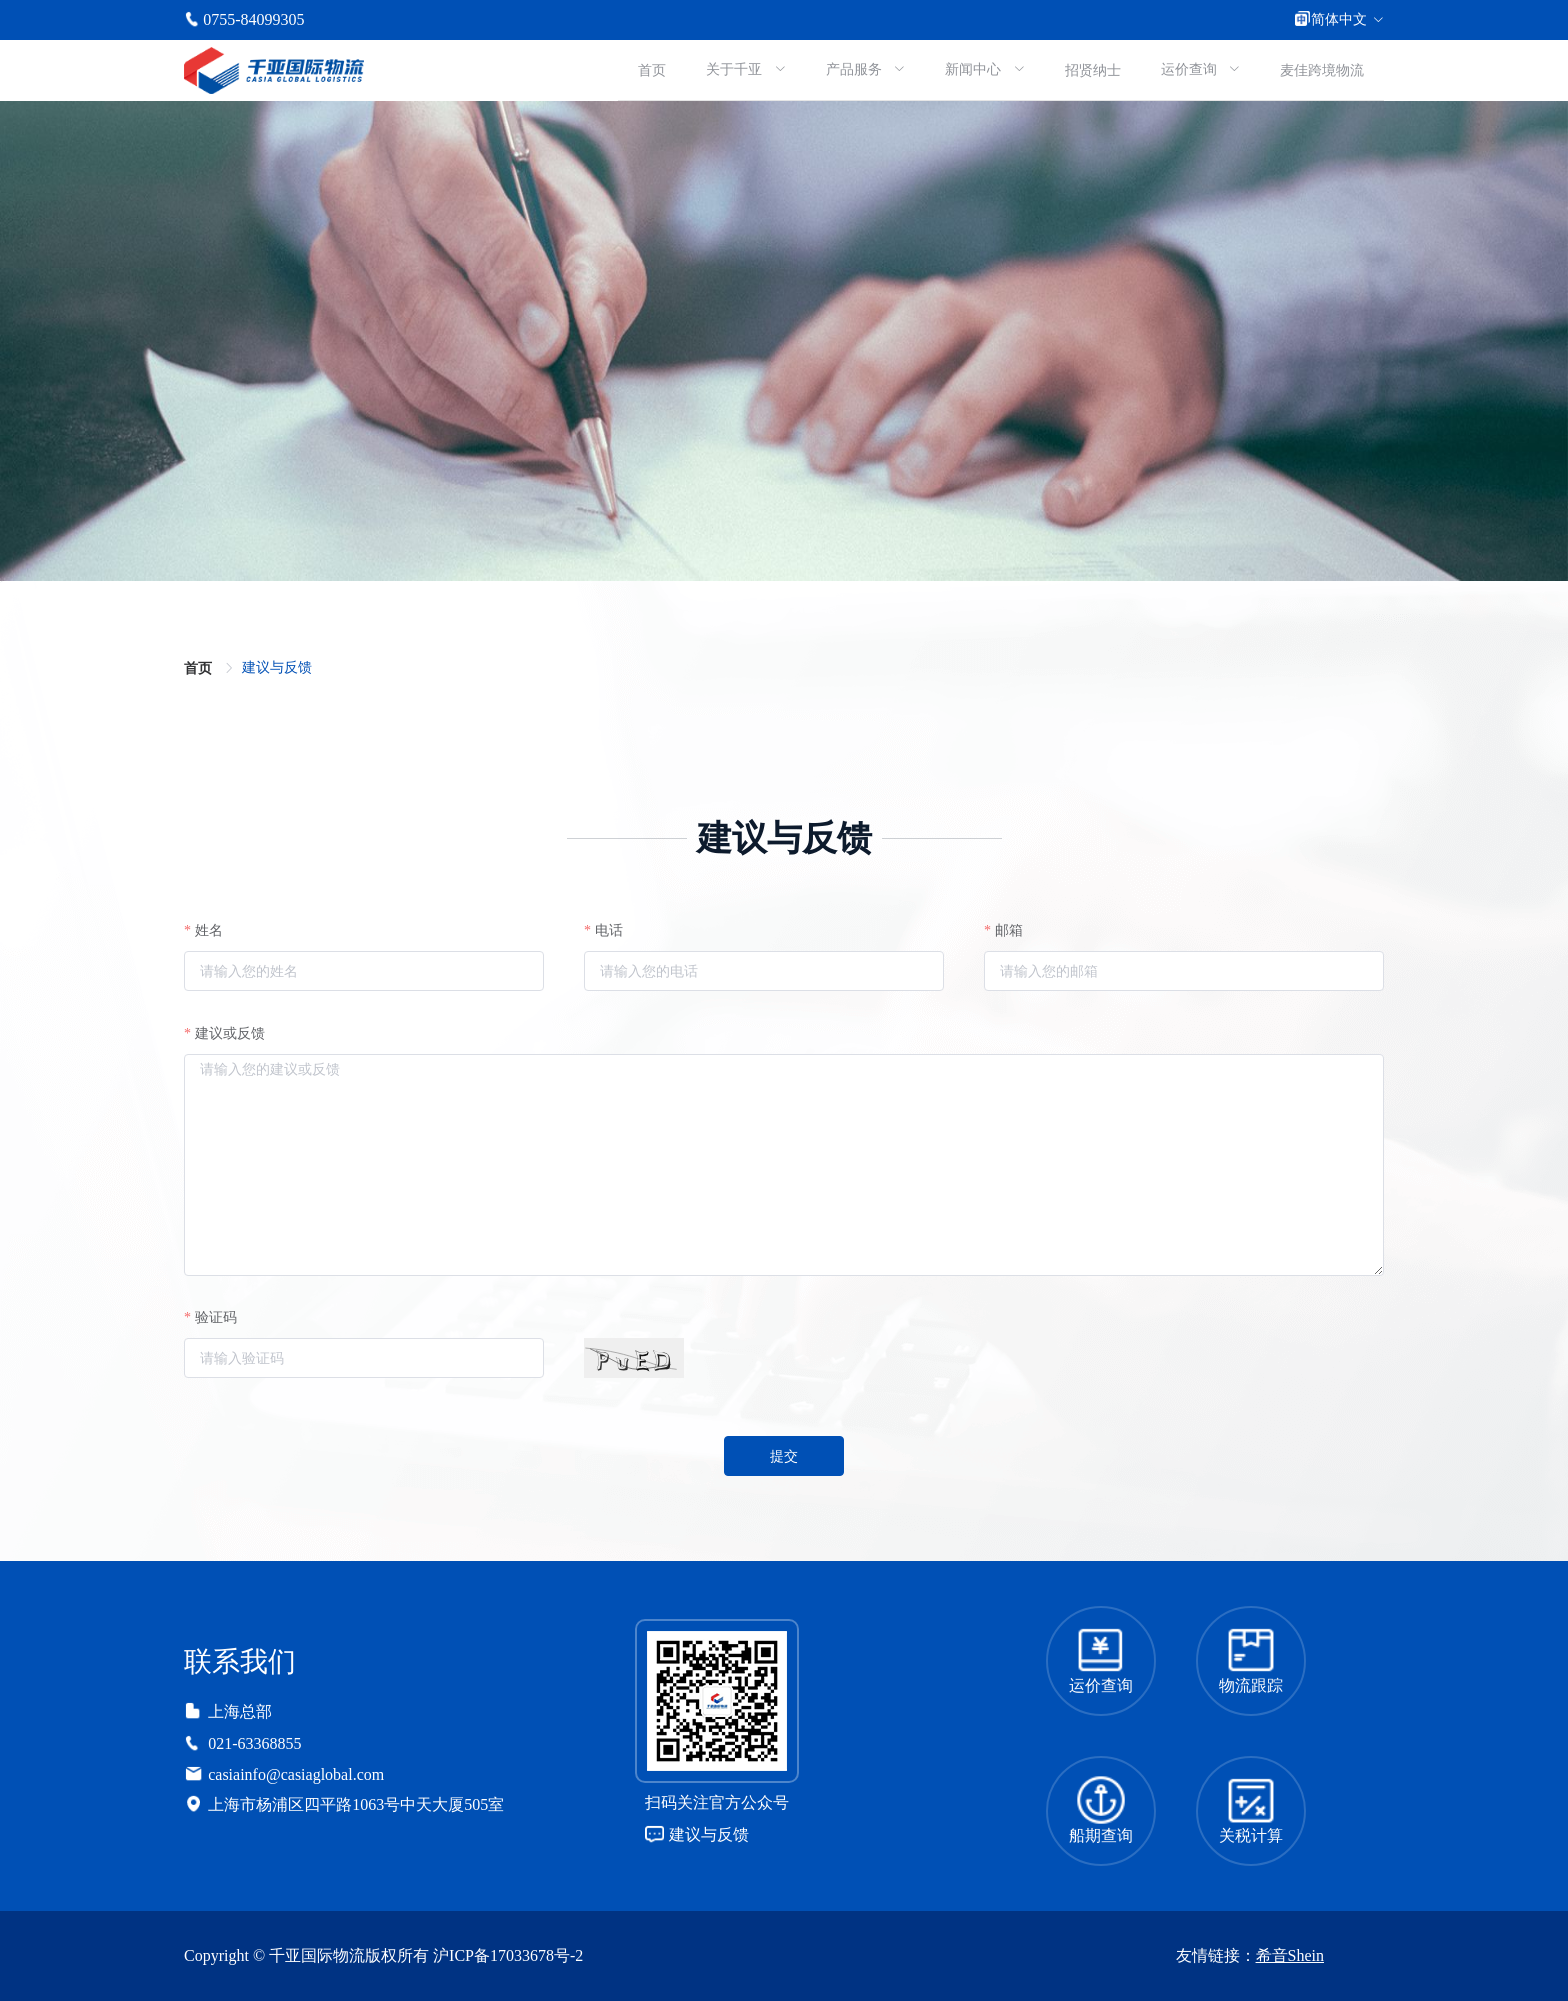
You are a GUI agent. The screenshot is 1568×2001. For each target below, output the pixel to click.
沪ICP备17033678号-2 (508, 1955)
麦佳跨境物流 (1322, 70)
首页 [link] (200, 668)
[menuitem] (652, 70)
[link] (277, 667)
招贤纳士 (1093, 70)
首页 (652, 70)
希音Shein (1290, 1955)
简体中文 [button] (1339, 19)
